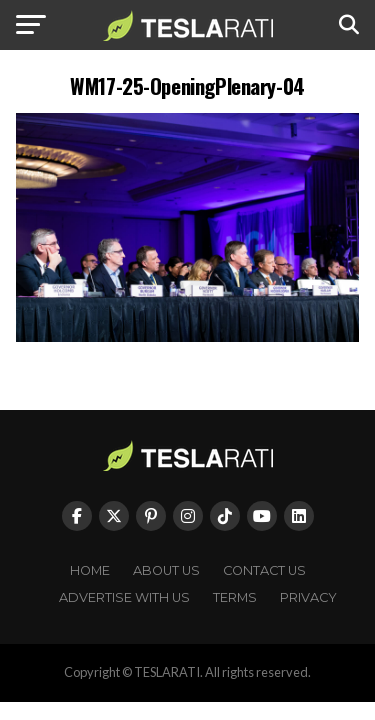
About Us (166, 570)
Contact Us (264, 570)
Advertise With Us (124, 597)
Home (90, 570)
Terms (235, 597)
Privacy (308, 597)
